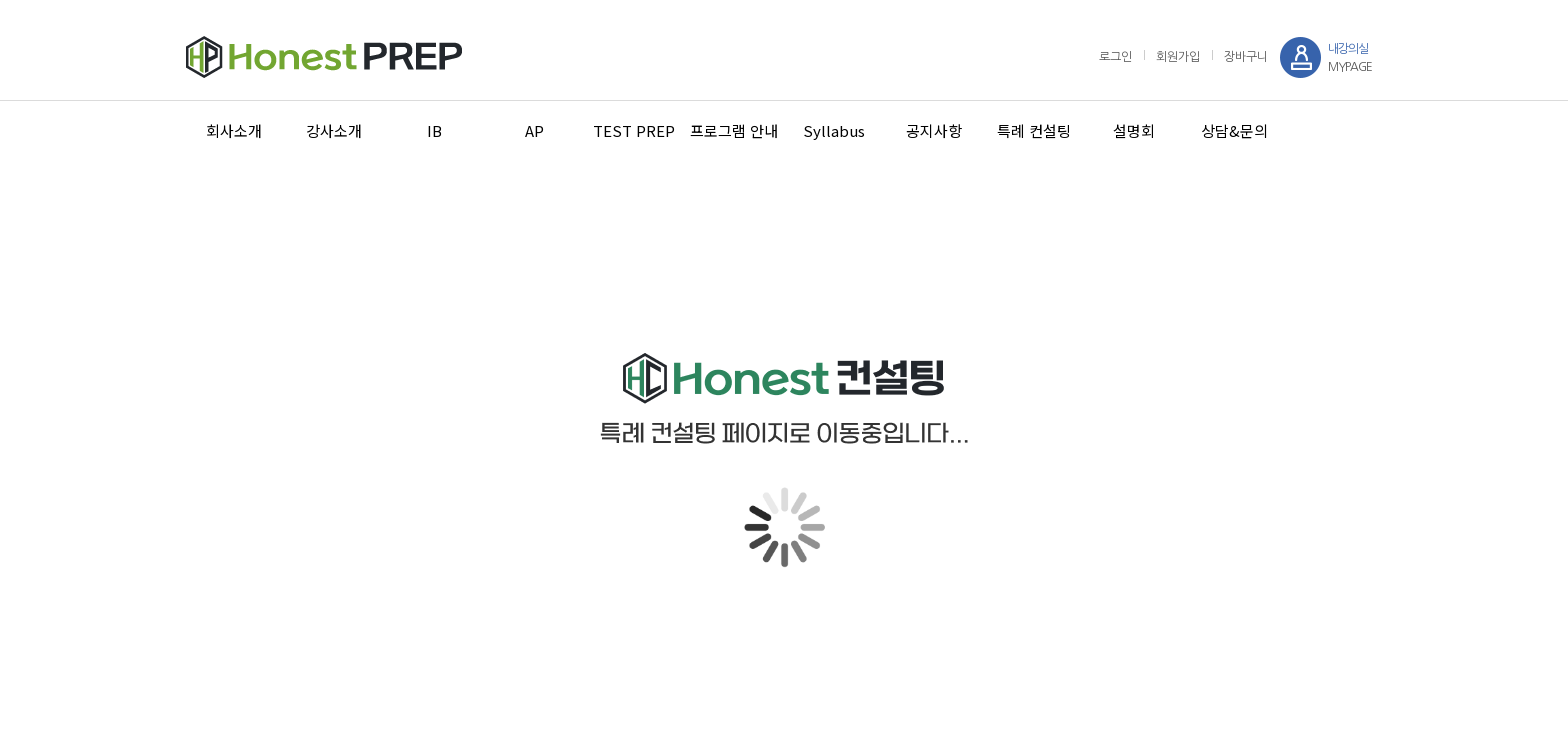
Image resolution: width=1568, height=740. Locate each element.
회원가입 (1178, 57)
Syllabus (834, 130)
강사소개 (334, 130)
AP (534, 130)
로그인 (1115, 57)
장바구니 (1246, 57)
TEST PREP (634, 130)
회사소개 (234, 130)
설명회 (1134, 130)
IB (434, 130)
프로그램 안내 (734, 130)
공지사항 (934, 130)
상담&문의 (1234, 130)
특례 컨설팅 (1034, 130)
